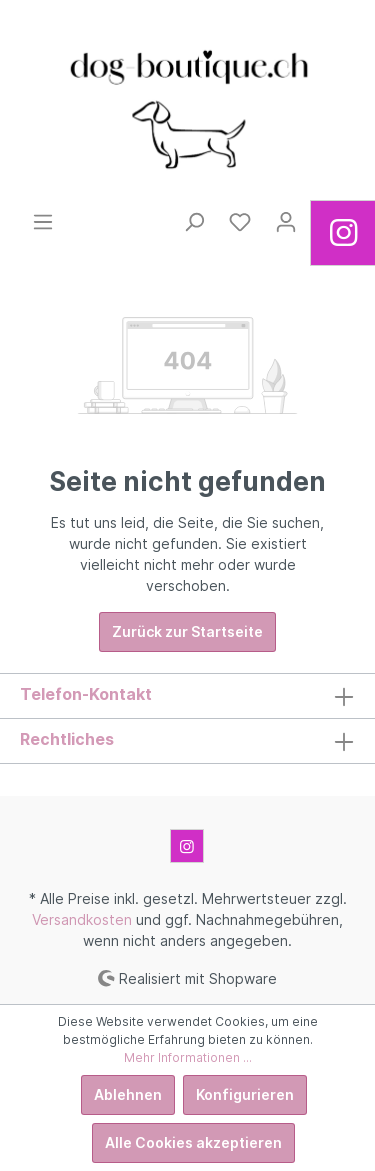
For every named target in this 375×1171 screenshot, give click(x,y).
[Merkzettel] (240, 222)
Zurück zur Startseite (187, 631)
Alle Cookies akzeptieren (193, 1142)
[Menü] (43, 222)
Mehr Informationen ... (188, 1057)
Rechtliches (67, 739)
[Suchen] (194, 222)
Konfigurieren (245, 1094)
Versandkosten (82, 919)
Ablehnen (128, 1094)
